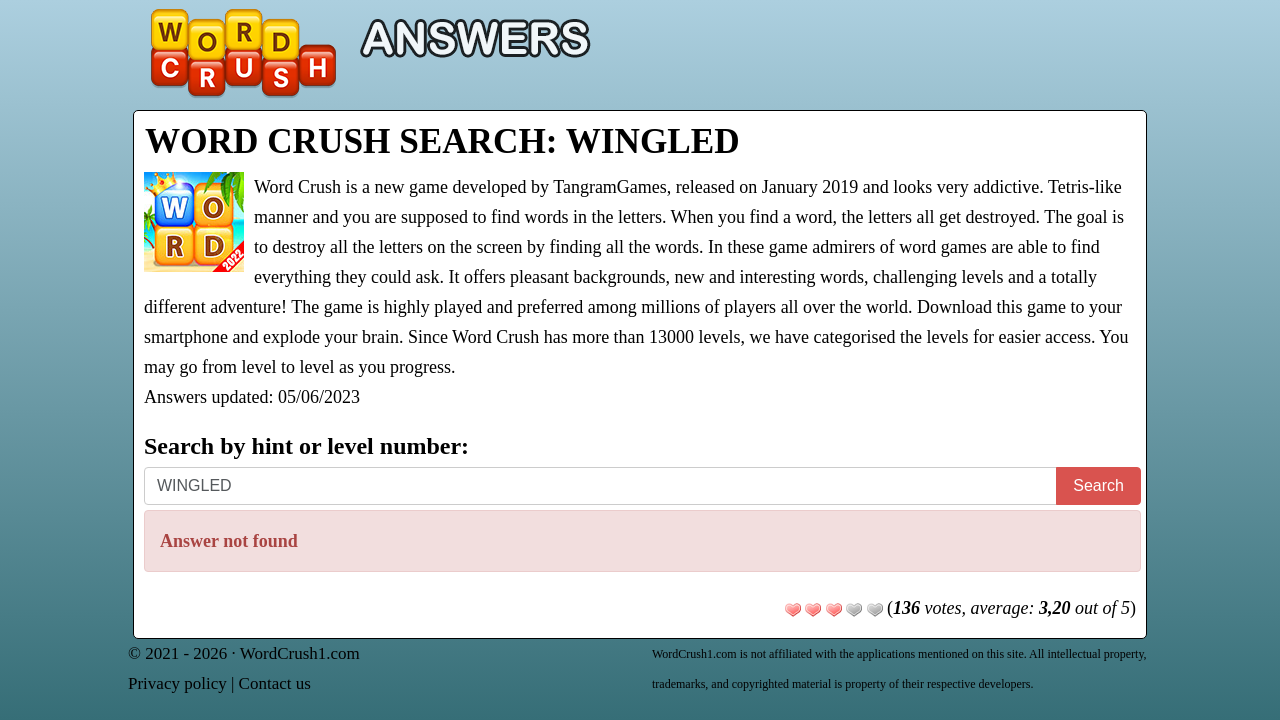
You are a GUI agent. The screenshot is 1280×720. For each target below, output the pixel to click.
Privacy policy (177, 683)
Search (1098, 485)
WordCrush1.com (300, 653)
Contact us (275, 683)
